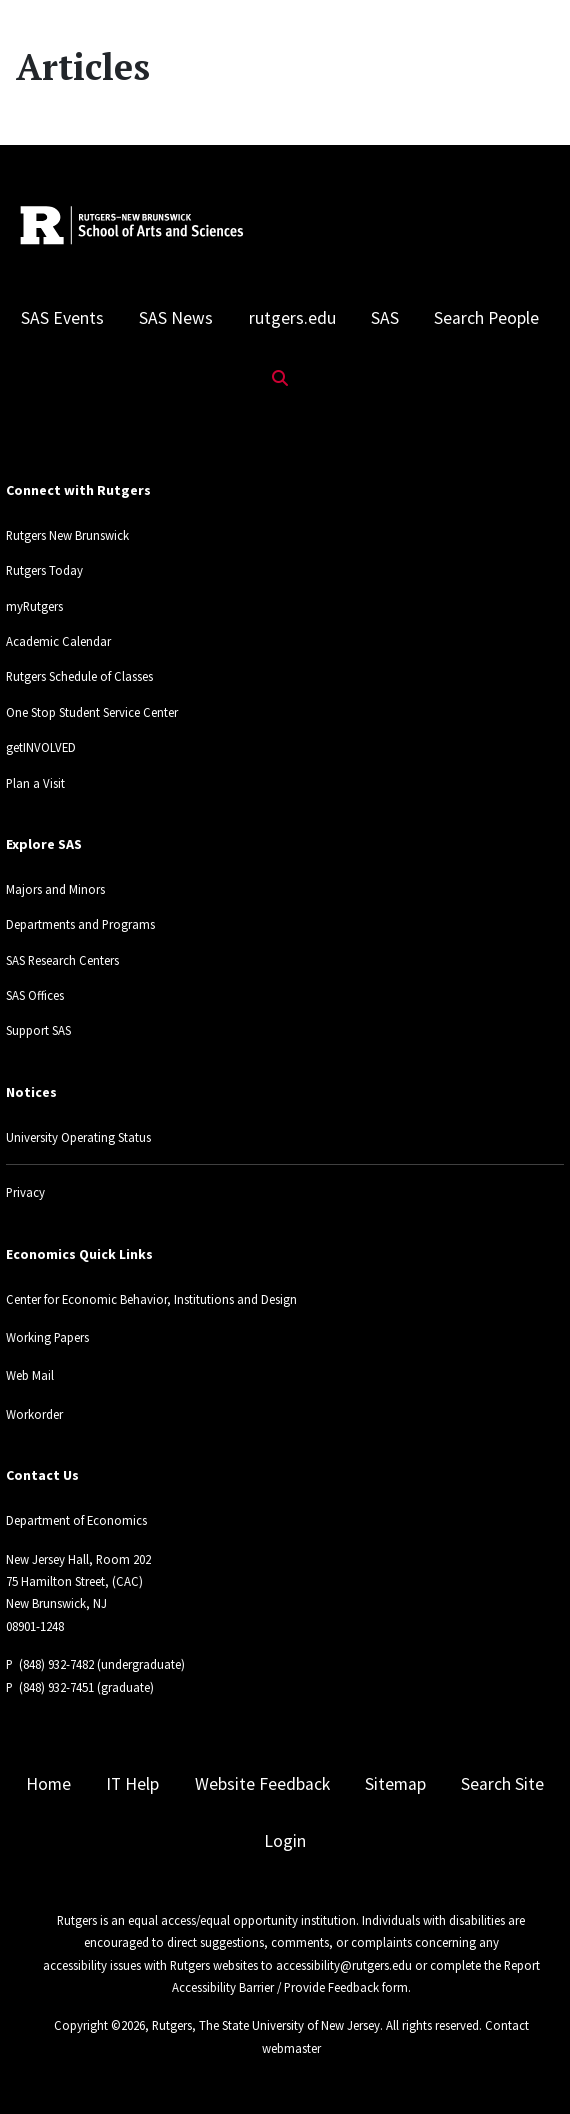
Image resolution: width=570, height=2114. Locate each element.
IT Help (132, 1784)
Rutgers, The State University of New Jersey (266, 2025)
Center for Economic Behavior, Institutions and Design (151, 1299)
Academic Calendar (58, 641)
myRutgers (34, 606)
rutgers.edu (292, 318)
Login (285, 1841)
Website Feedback (262, 1784)
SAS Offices (35, 995)
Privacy (25, 1192)
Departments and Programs (80, 924)
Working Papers (47, 1337)
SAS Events (62, 318)
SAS (385, 318)
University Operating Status (78, 1137)
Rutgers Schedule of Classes (79, 676)
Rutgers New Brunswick (67, 535)
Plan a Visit (35, 783)
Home (48, 1784)
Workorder (34, 1414)
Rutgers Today (44, 570)
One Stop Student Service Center (92, 712)
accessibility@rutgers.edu (344, 1965)
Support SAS (38, 1030)
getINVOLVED (41, 747)
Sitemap (395, 1784)
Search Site (502, 1784)
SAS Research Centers (62, 960)
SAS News (176, 318)
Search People (486, 318)
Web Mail (30, 1375)
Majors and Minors (55, 889)
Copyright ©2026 (99, 2025)
